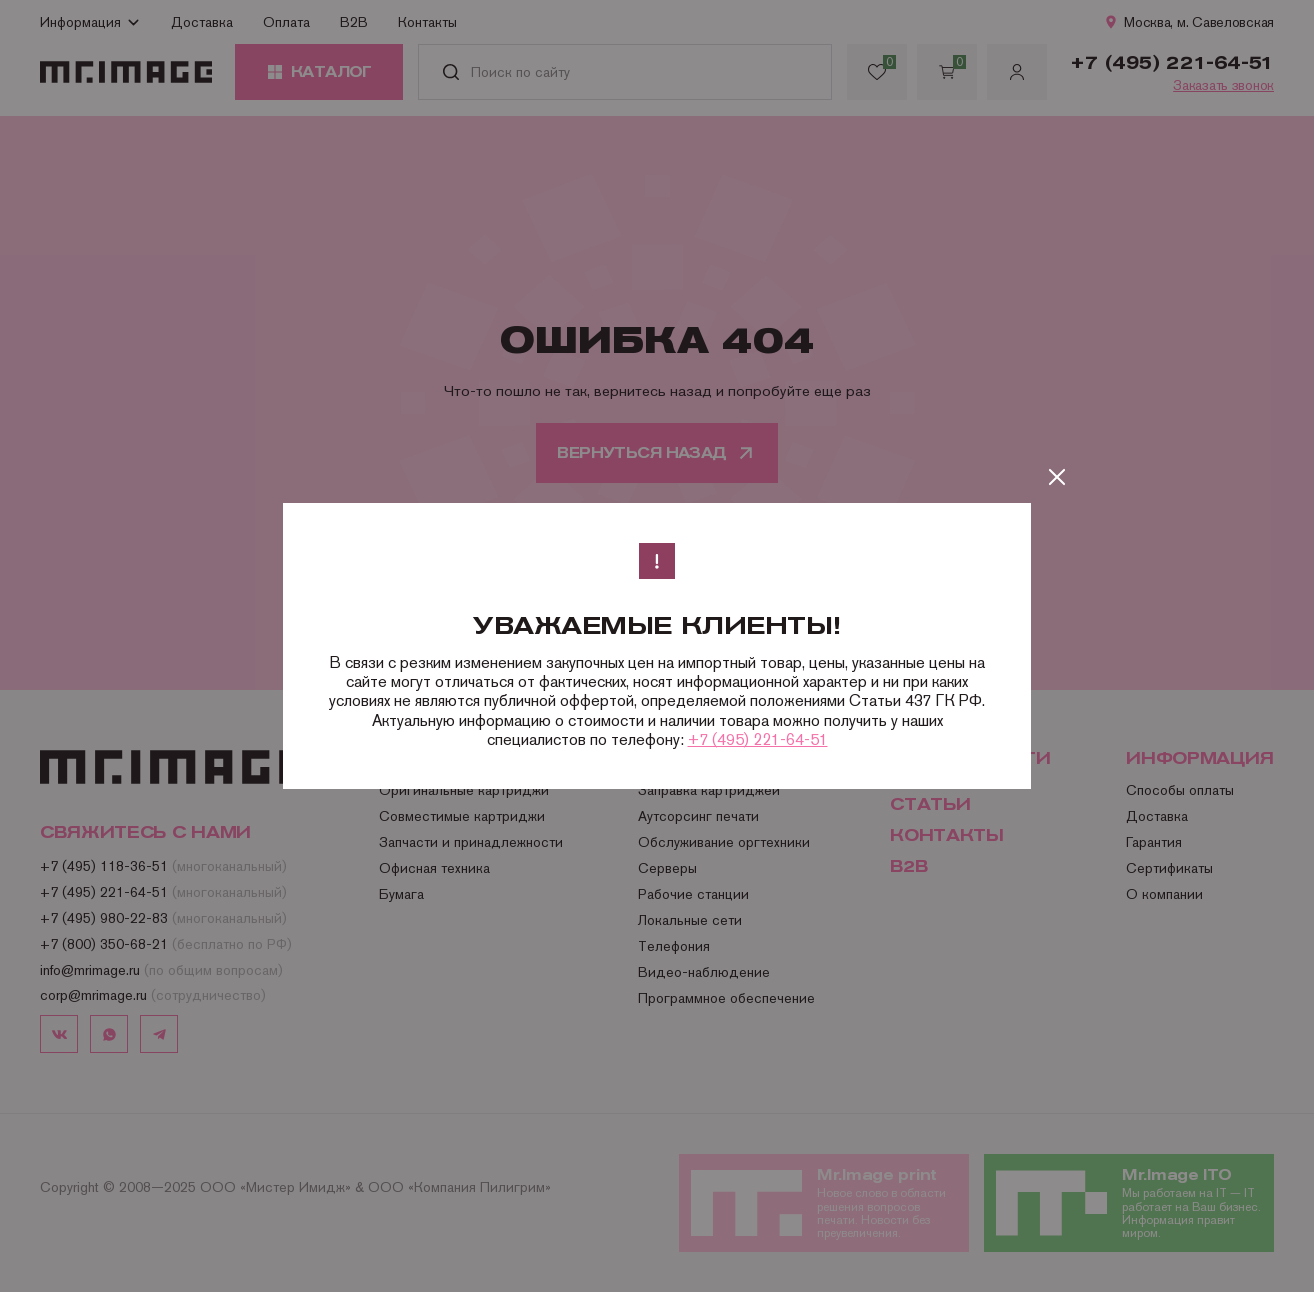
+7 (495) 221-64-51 (758, 739)
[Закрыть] (1057, 477)
